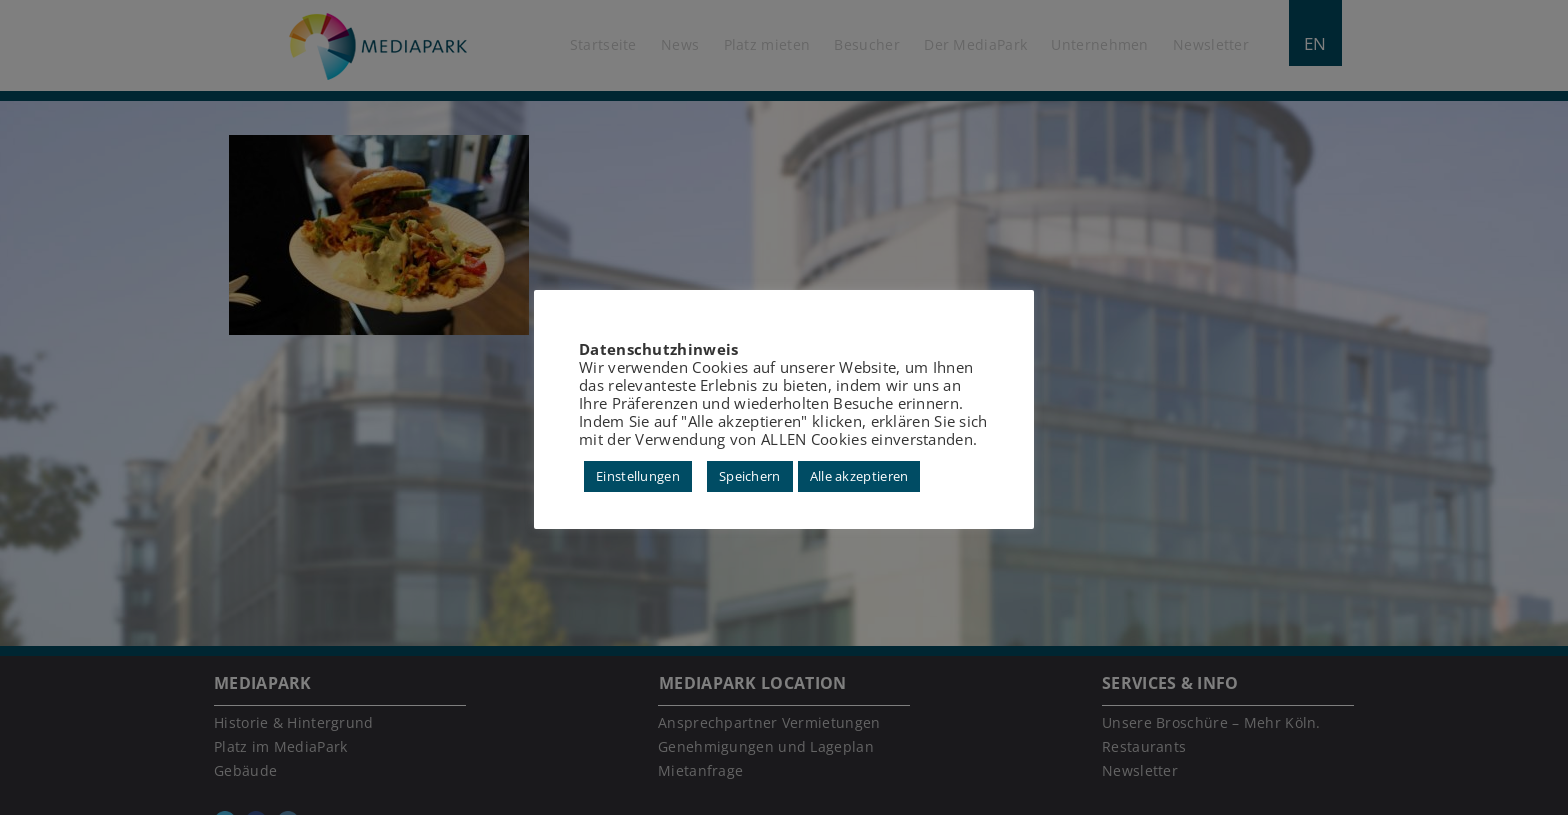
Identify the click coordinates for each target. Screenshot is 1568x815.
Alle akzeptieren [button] (859, 476)
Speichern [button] (750, 476)
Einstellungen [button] (638, 476)
